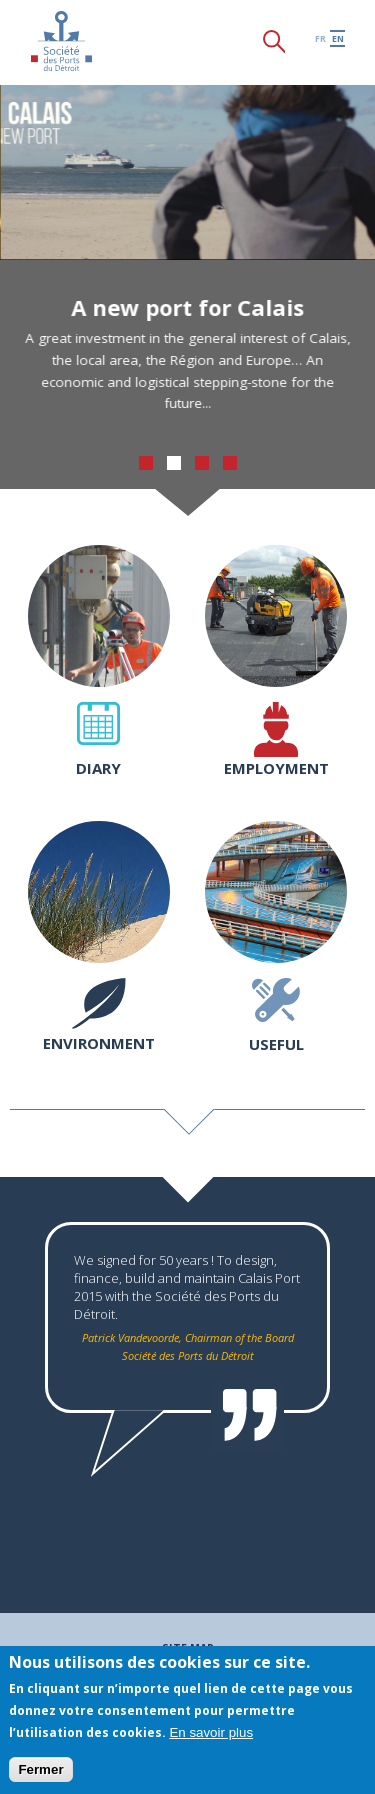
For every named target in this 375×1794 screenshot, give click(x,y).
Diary (98, 768)
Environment (99, 1043)
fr (320, 38)
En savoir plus (211, 1732)
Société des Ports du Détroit (61, 41)
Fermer (40, 1769)
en (338, 38)
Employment (276, 768)
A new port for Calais (193, 307)
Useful (276, 1044)
